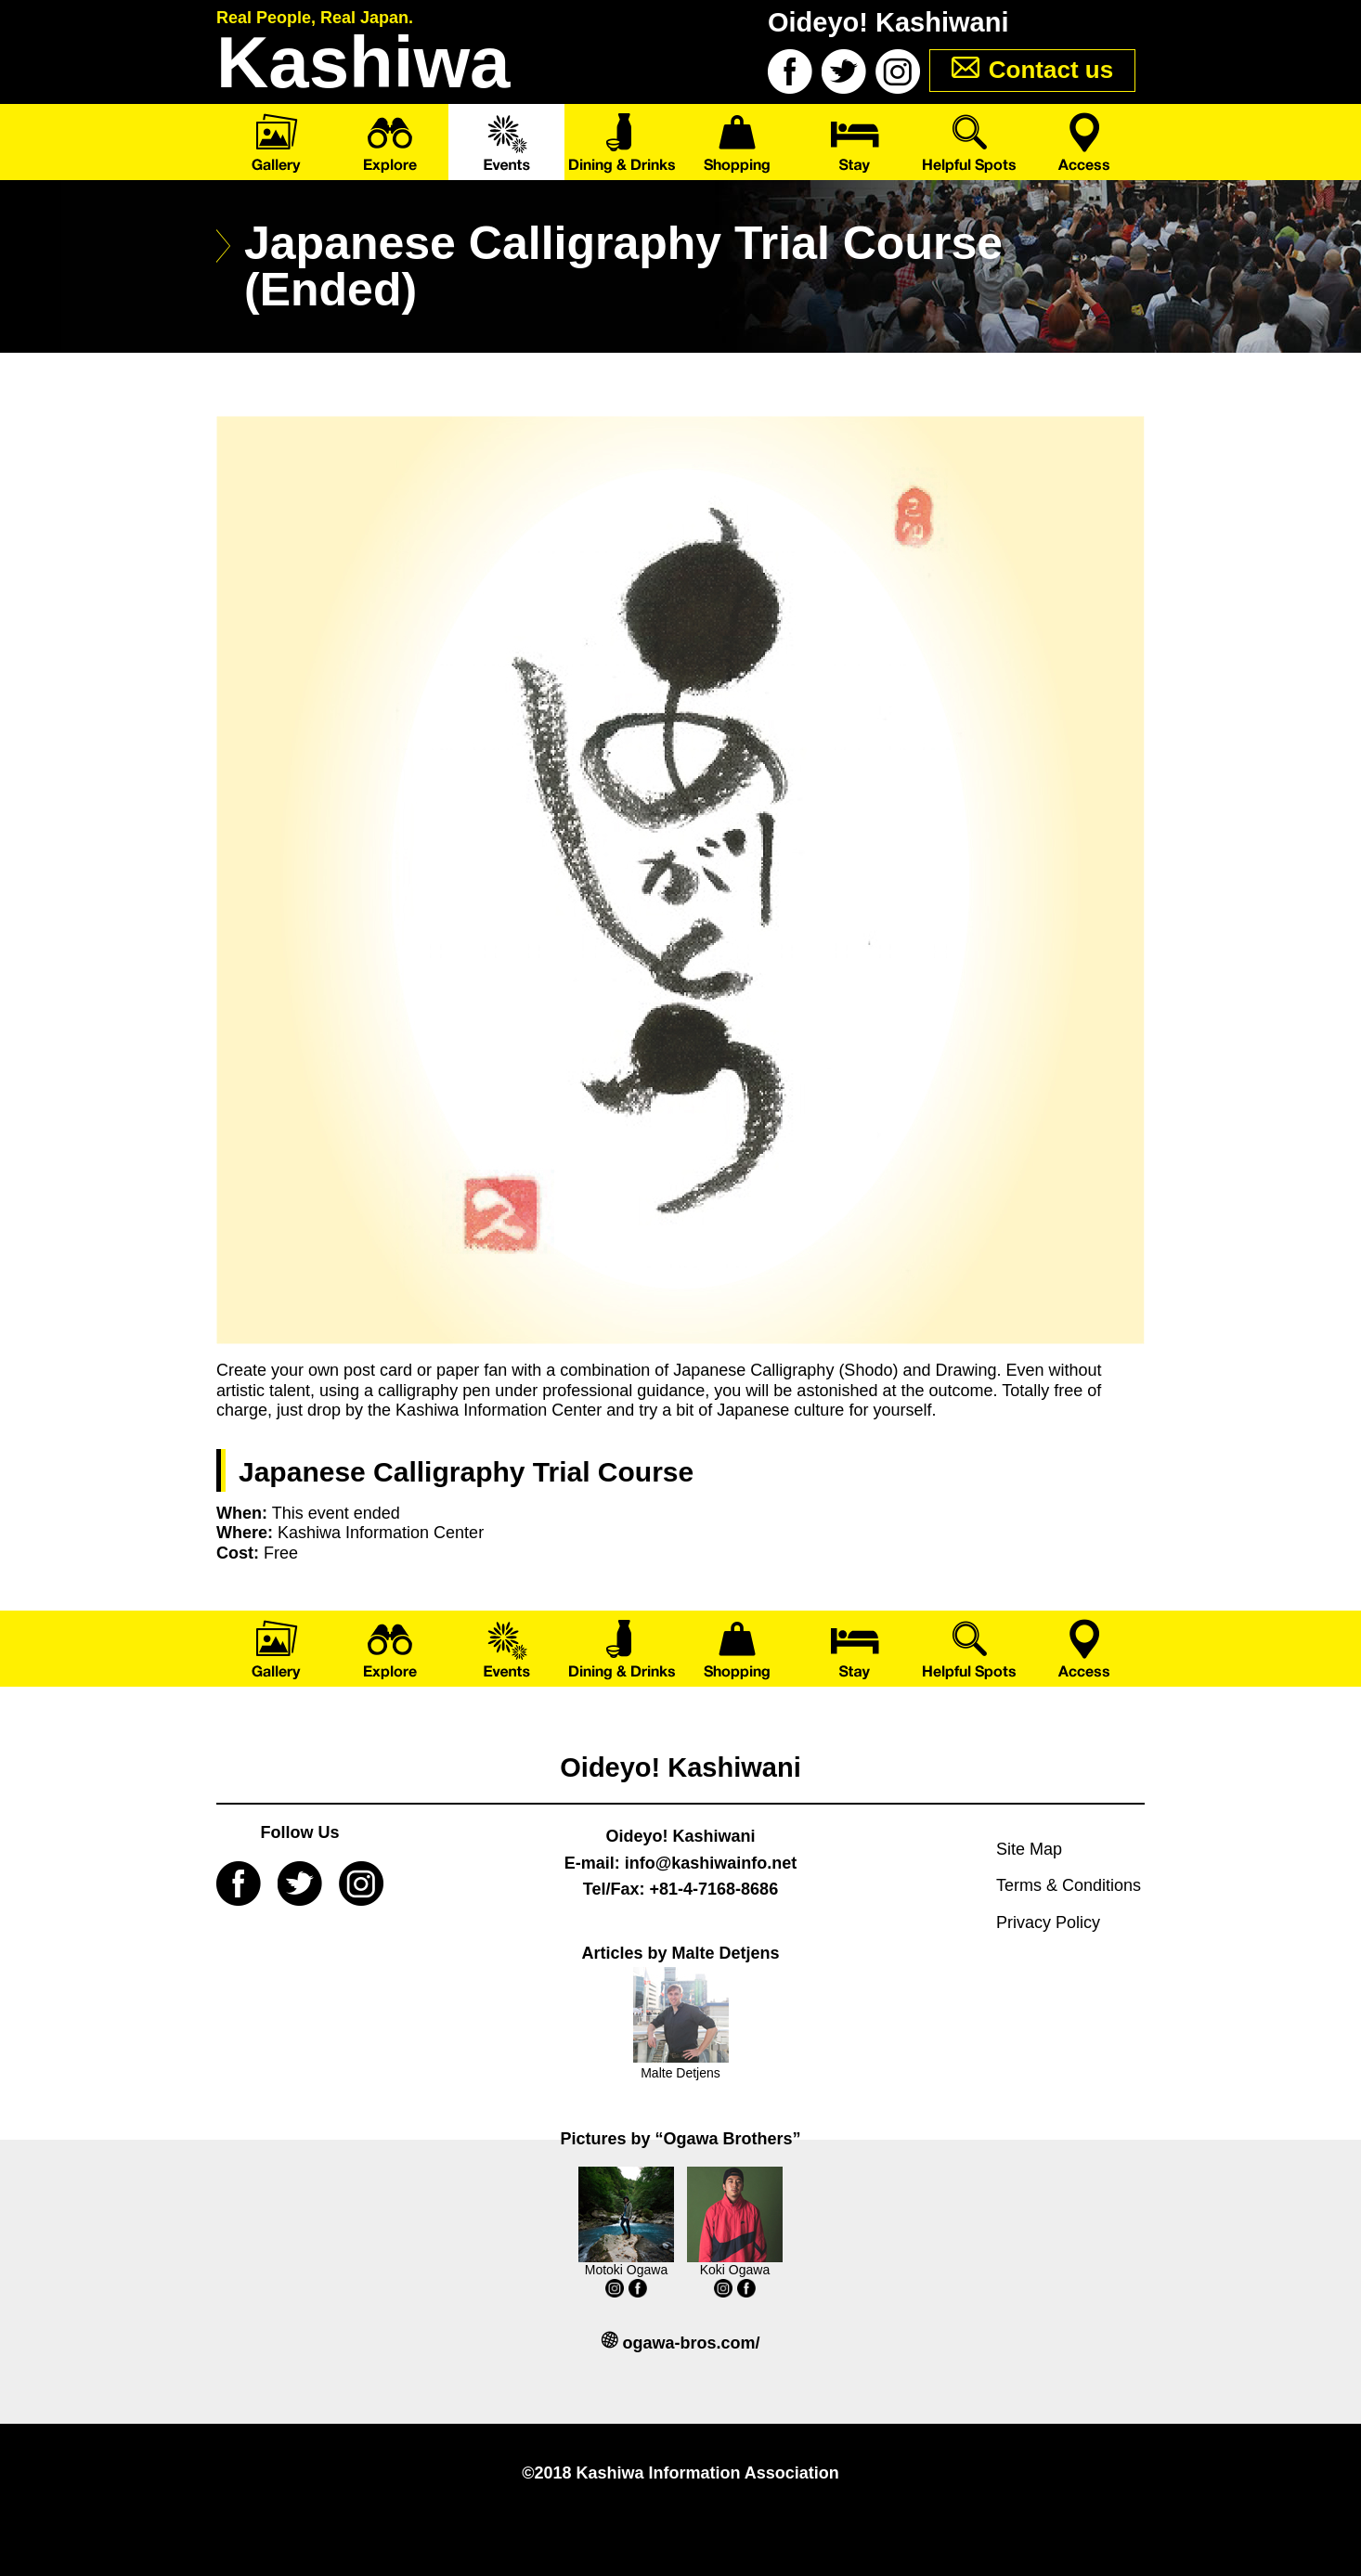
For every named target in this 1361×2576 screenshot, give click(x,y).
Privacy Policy (1048, 1922)
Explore (390, 142)
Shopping (738, 142)
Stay (855, 142)
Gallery (274, 142)
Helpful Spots (971, 142)
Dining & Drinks (622, 142)
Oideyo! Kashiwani (680, 1767)
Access (1087, 142)
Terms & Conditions (1068, 1885)
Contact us (1051, 70)
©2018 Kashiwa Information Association (680, 2473)
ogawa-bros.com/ (690, 2343)
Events (506, 142)
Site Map (1029, 1849)
